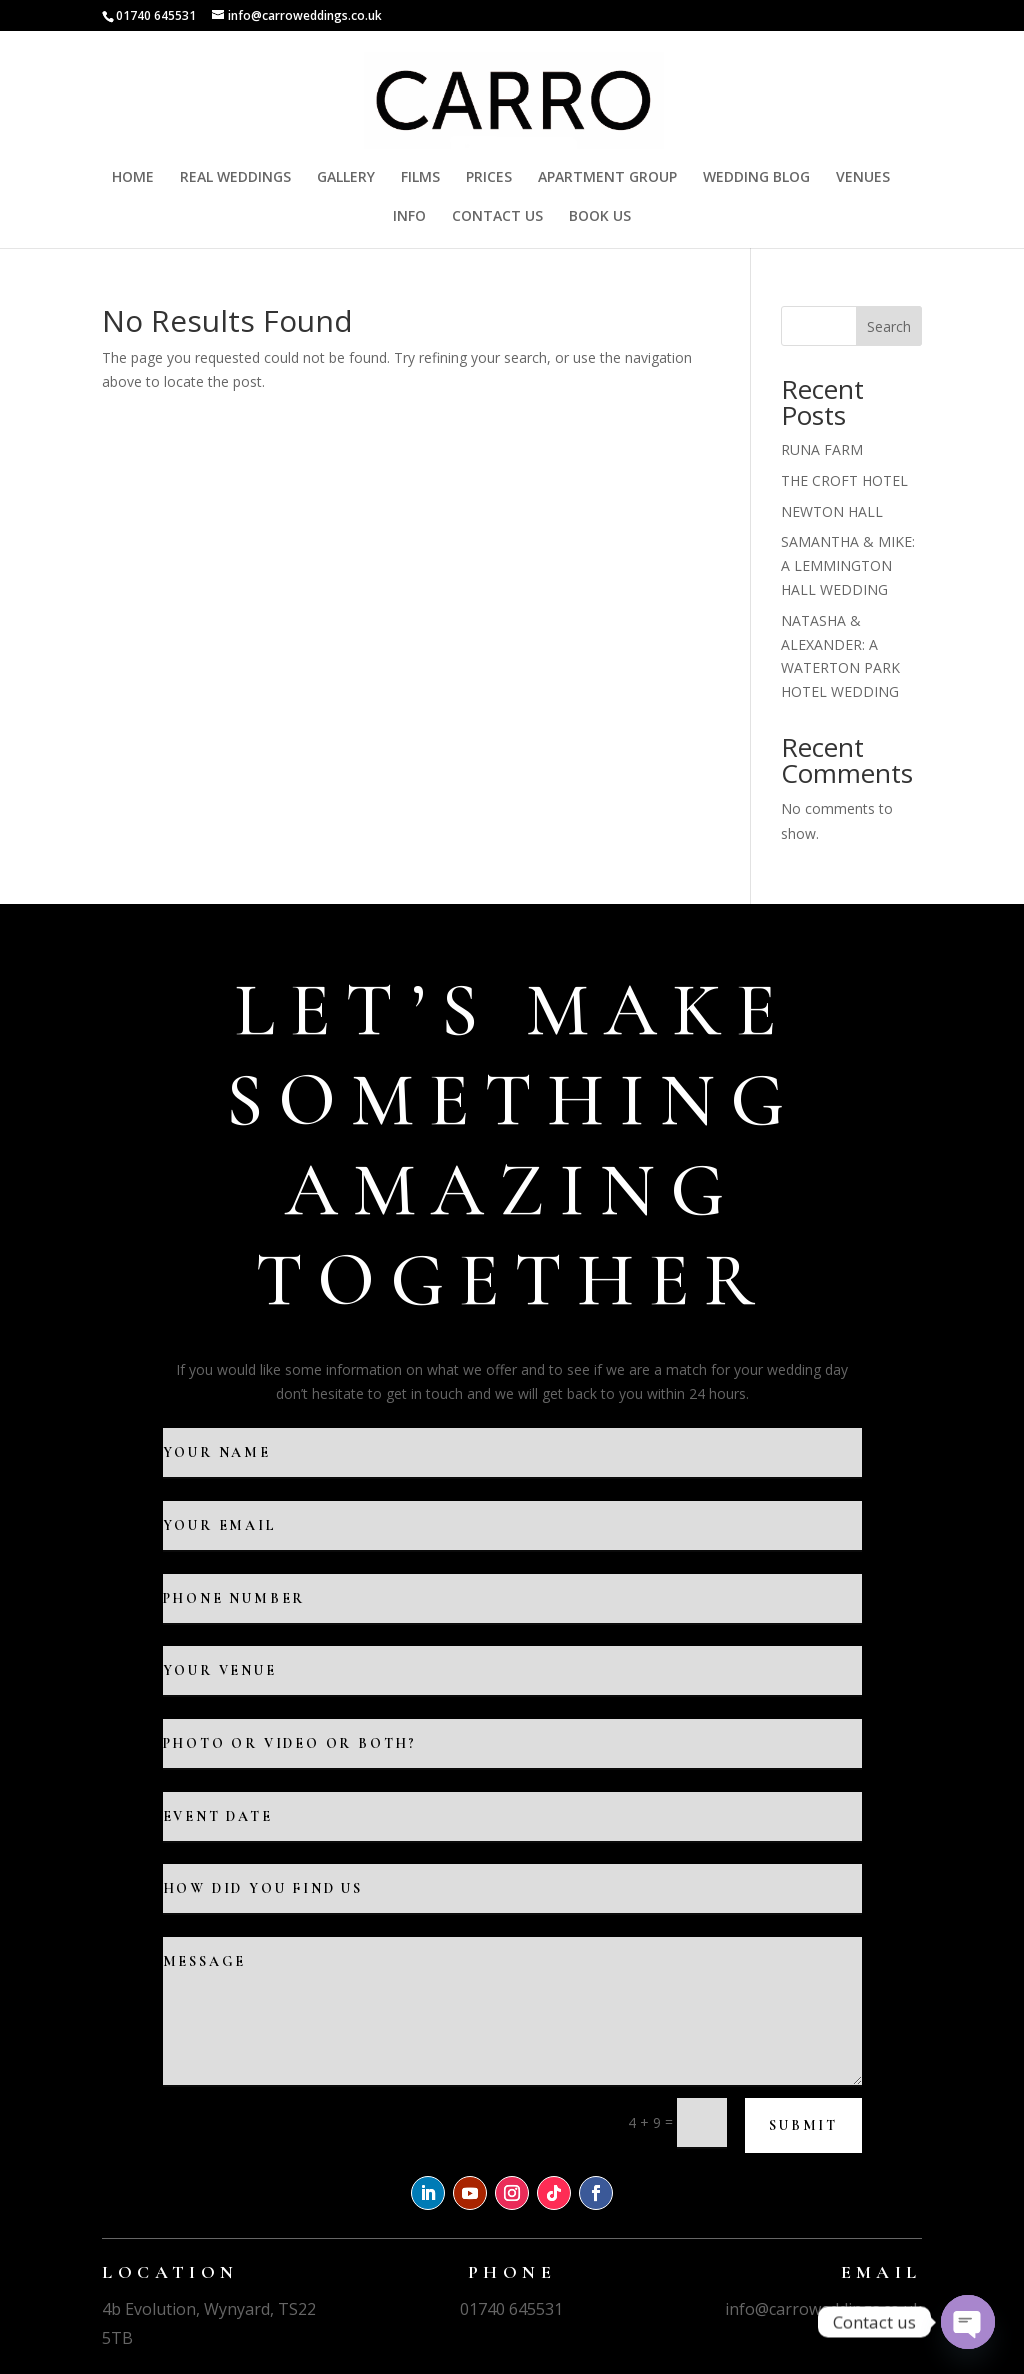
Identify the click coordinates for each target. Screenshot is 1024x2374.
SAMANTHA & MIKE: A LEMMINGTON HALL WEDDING (848, 565)
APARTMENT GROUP (607, 178)
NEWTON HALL (832, 511)
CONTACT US (497, 217)
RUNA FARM (822, 449)
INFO (409, 217)
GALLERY (346, 178)
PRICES (489, 178)
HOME (133, 178)
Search (889, 326)
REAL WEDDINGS (235, 178)
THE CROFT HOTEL (844, 480)
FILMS (420, 178)
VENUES (863, 178)
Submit (803, 2125)
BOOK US (600, 217)
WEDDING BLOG (756, 178)
